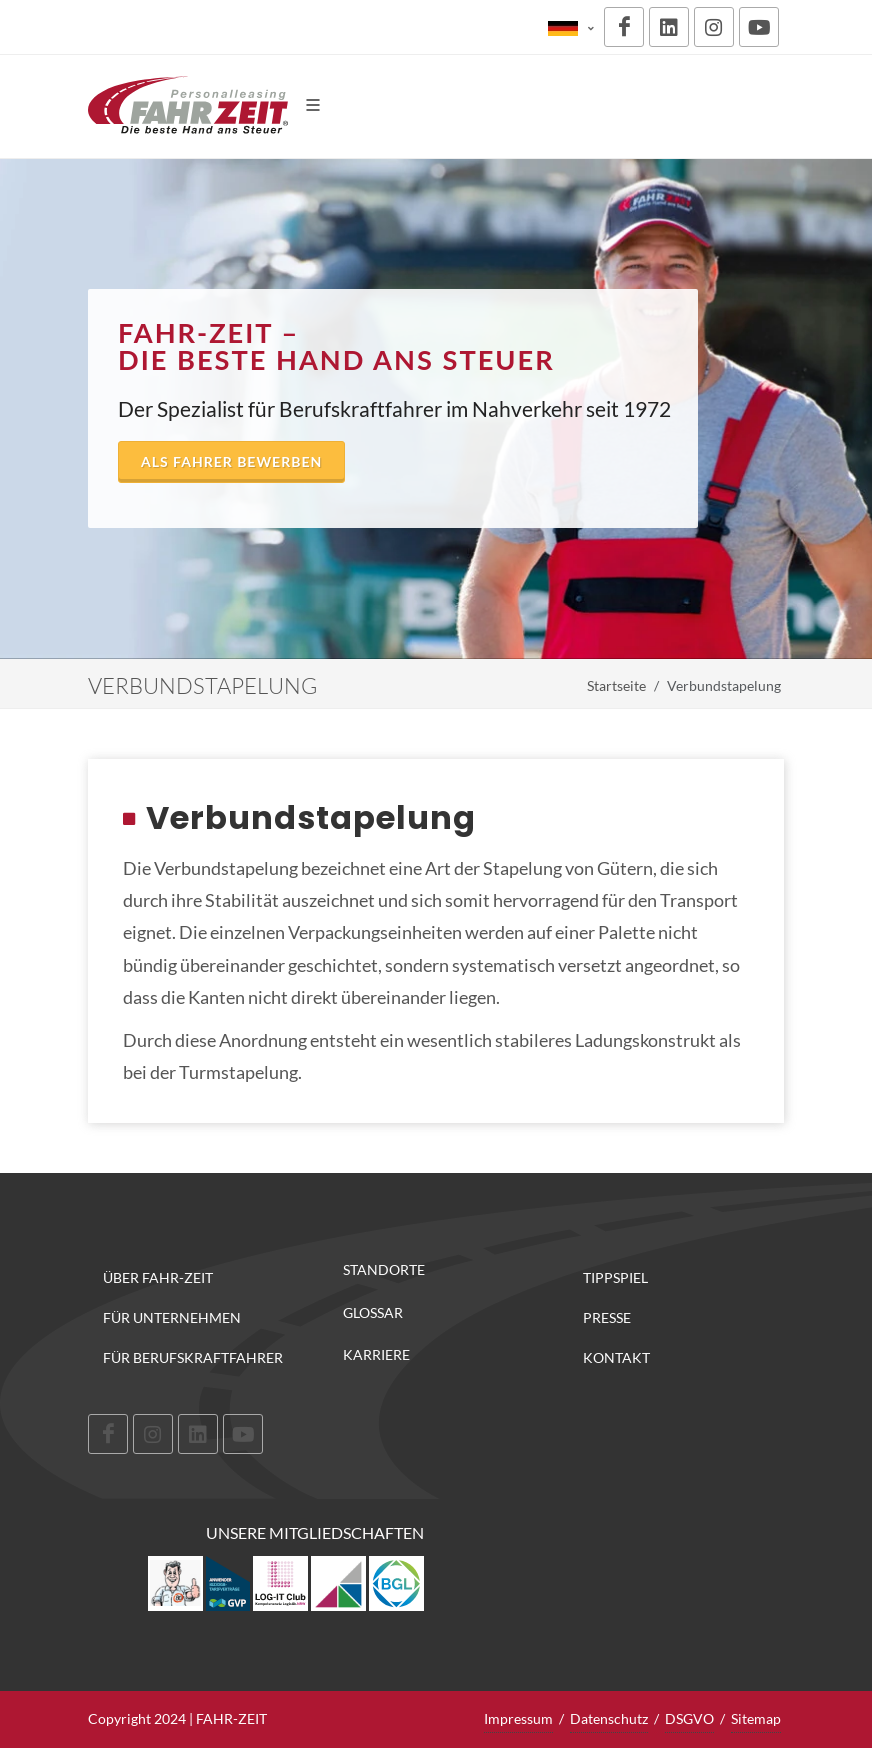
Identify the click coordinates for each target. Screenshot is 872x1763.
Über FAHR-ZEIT (158, 1277)
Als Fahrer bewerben (231, 461)
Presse (607, 1317)
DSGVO (689, 1718)
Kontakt (616, 1357)
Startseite (616, 685)
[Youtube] (759, 27)
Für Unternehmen (172, 1317)
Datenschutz (609, 1718)
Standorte (384, 1270)
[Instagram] (714, 27)
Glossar (373, 1313)
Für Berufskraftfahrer (193, 1357)
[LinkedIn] (669, 27)
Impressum (518, 1718)
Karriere (376, 1355)
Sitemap (756, 1718)
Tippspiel (615, 1277)
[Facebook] (624, 27)
